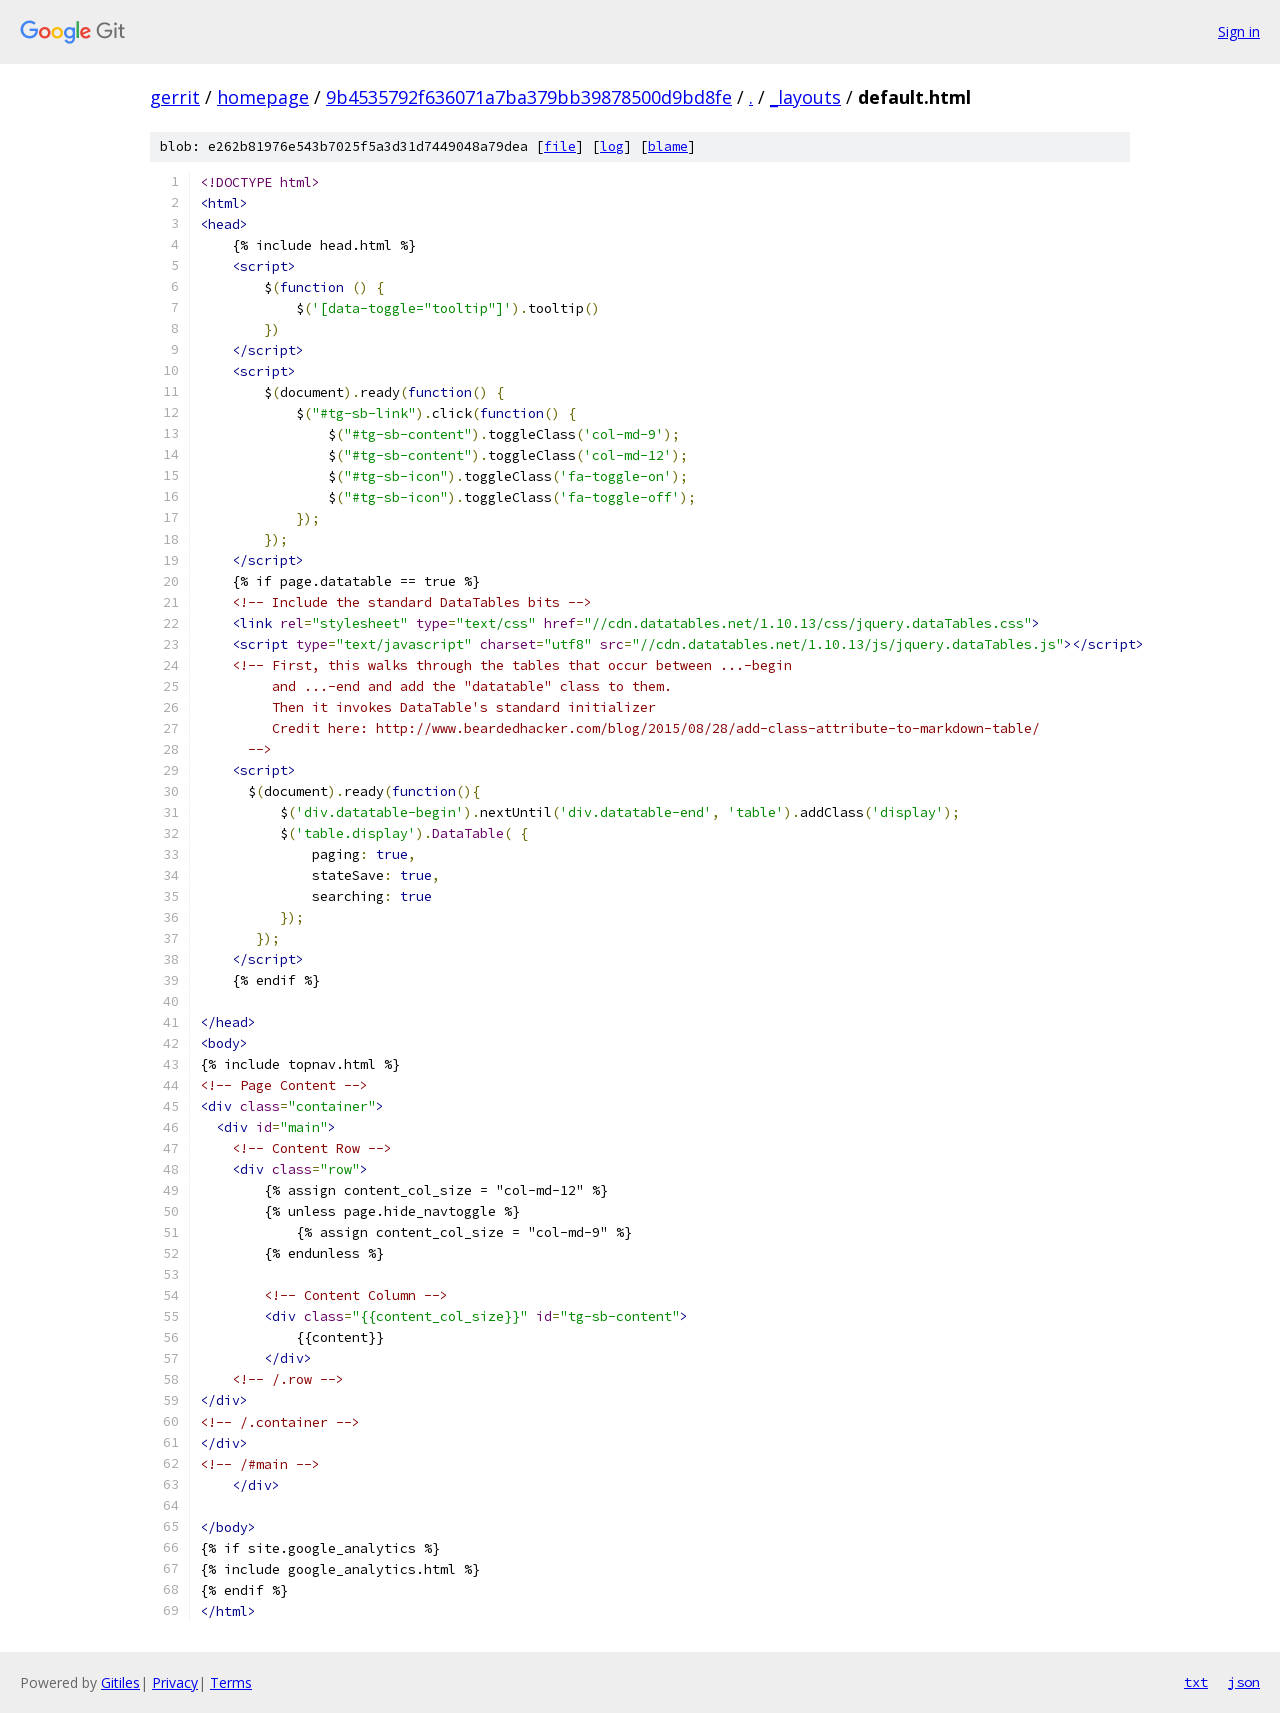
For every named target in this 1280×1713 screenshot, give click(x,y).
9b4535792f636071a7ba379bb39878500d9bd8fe (529, 97)
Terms (231, 1682)
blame (668, 146)
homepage (263, 97)
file (560, 146)
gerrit (175, 97)
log (612, 146)
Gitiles (120, 1682)
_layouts (805, 97)
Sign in (1239, 31)
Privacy (175, 1682)
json (1244, 1682)
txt (1196, 1682)
